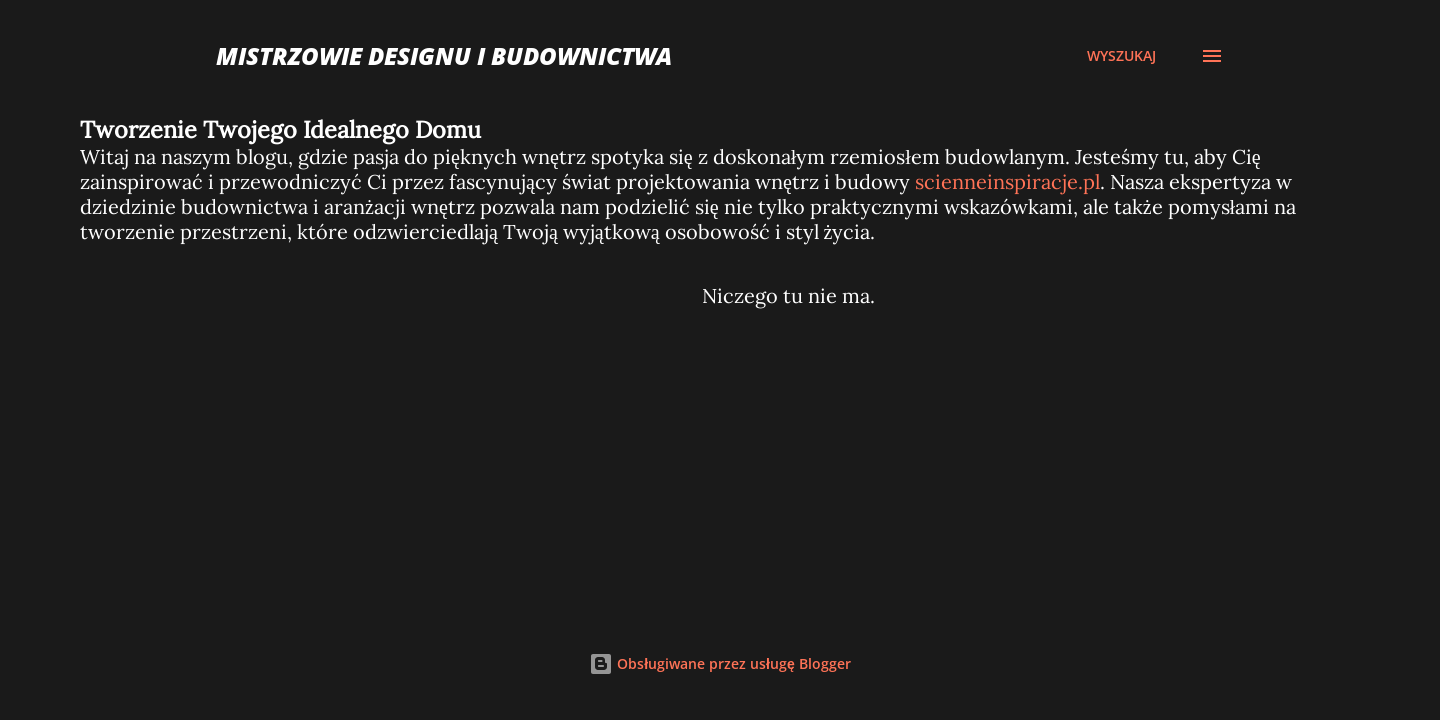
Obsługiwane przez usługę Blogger (720, 663)
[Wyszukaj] (1121, 56)
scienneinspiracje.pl (1007, 181)
